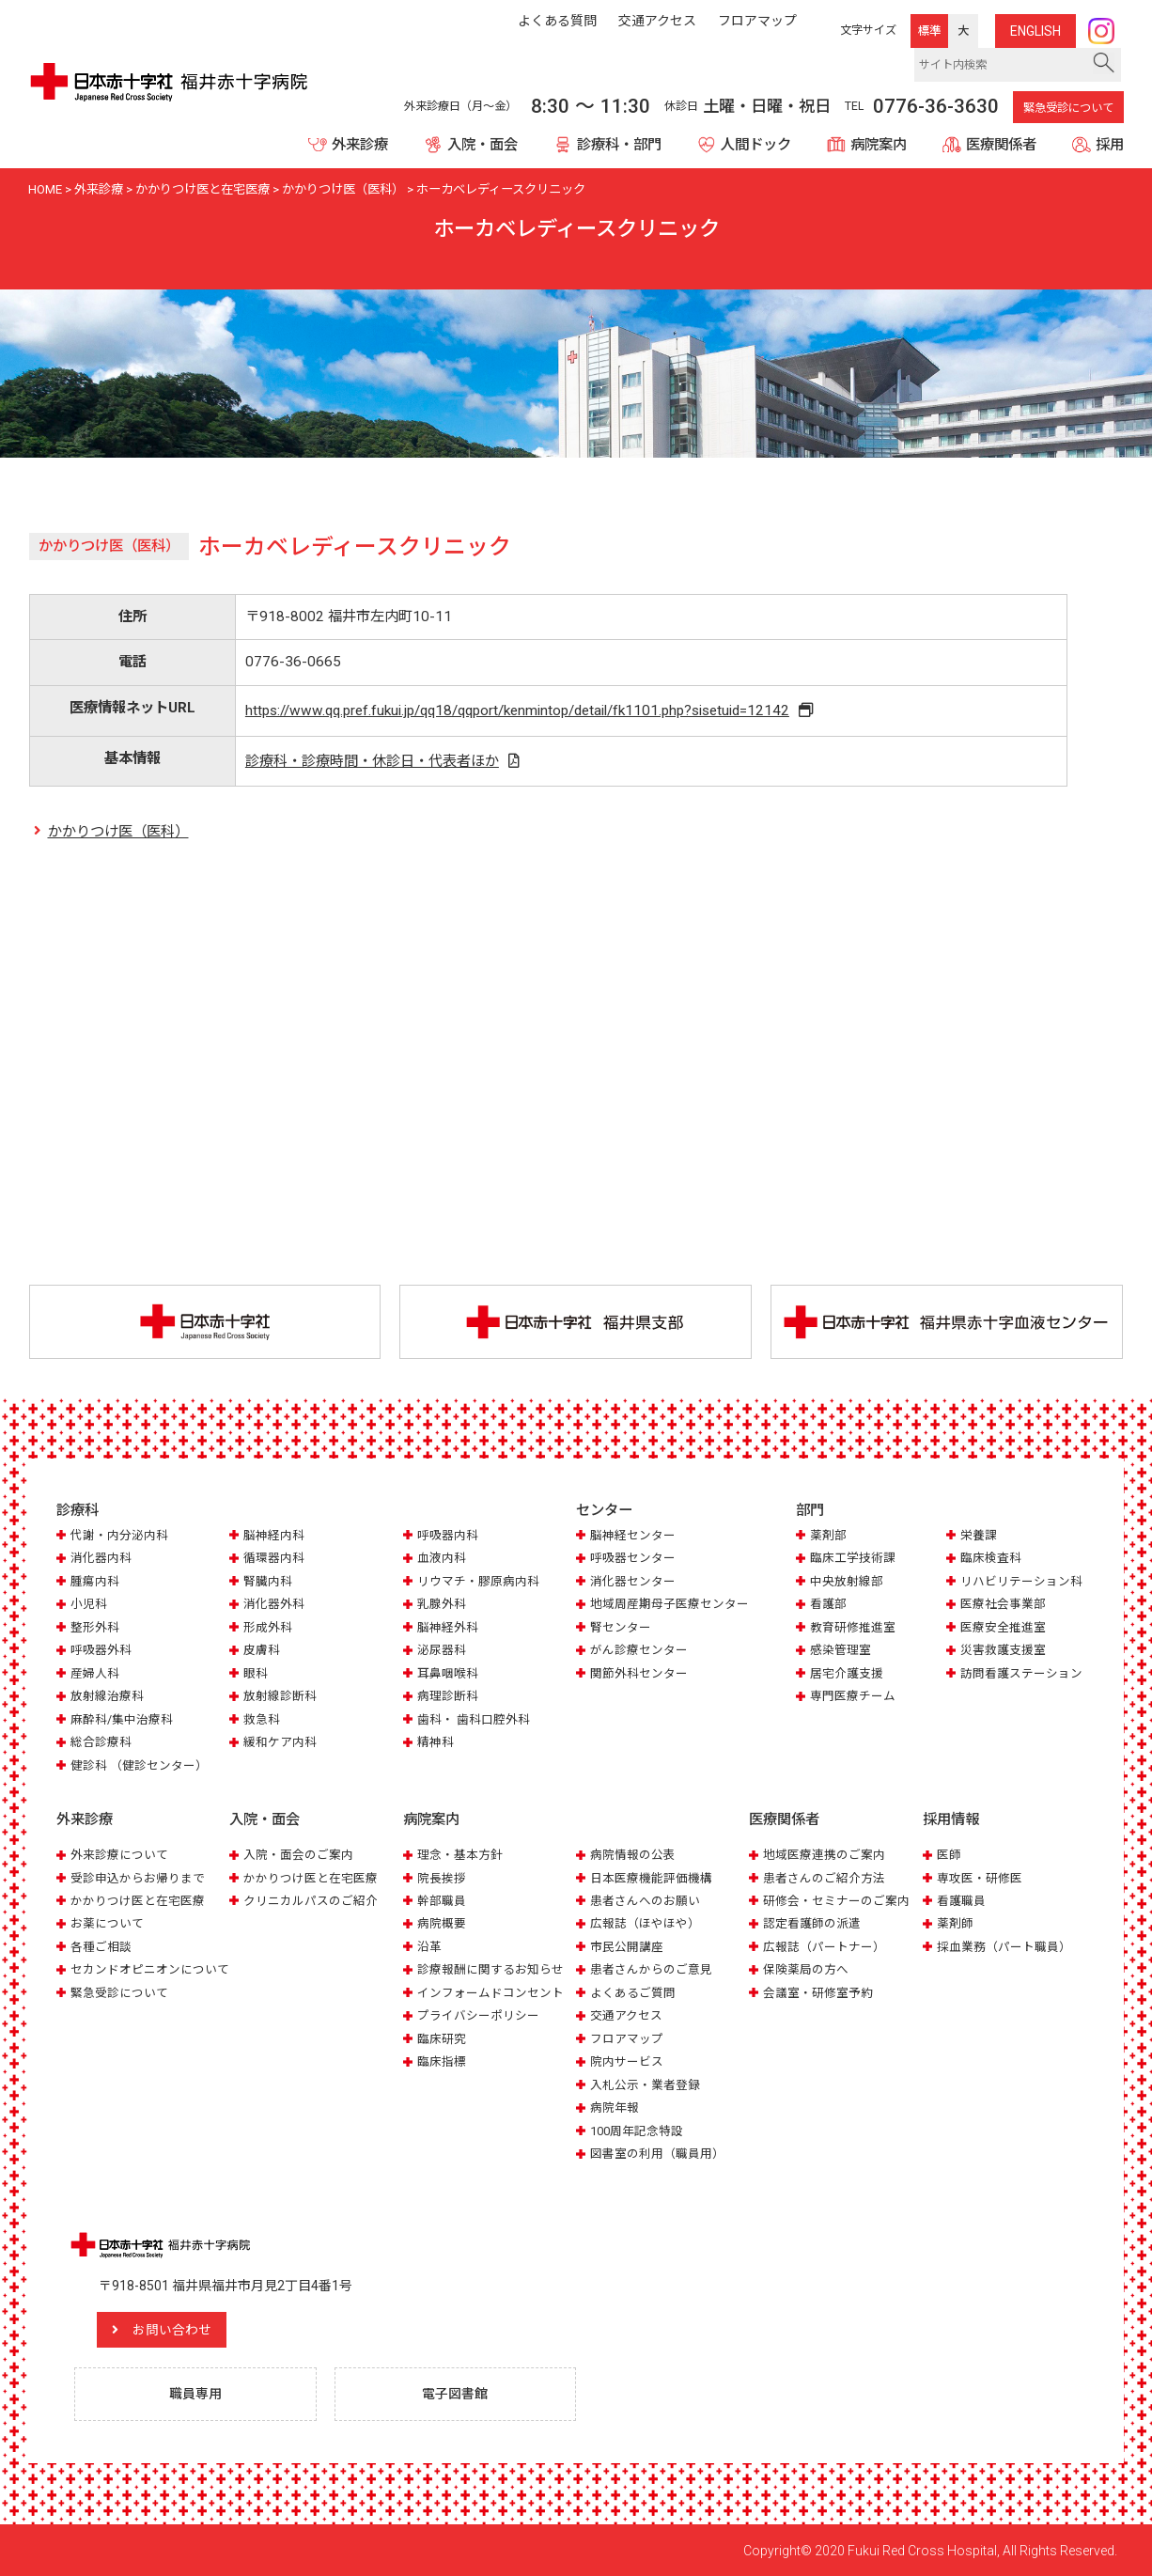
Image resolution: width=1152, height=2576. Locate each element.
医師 (949, 1854)
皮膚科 (261, 1651)
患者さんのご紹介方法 (824, 1877)
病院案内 (878, 144)
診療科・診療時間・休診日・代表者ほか (371, 761)
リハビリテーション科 (1021, 1581)
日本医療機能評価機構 (651, 1877)
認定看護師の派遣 (812, 1923)
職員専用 (195, 2392)
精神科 (435, 1742)
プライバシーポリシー (478, 2015)
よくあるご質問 (633, 1992)
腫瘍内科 (94, 1581)
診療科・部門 (619, 144)
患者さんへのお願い (645, 1900)
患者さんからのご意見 (651, 1969)
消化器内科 (101, 1559)
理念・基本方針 (460, 1854)
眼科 (255, 1673)
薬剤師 (955, 1923)
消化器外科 (273, 1605)
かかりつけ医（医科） (118, 832)
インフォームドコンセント (490, 1992)
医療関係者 (1001, 144)
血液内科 (441, 1559)
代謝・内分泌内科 (119, 1535)
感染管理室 (840, 1651)
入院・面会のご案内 (298, 1854)
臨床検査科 (990, 1559)
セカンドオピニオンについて (149, 1969)
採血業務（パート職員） (1004, 1946)
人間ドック (756, 144)
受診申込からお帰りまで (137, 1877)
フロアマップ (626, 2038)
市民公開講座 (626, 1946)
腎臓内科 (267, 1581)
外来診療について (119, 1854)
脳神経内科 (273, 1535)
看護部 (828, 1605)
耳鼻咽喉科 (447, 1673)
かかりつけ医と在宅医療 (137, 1900)
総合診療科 (101, 1742)
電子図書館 (456, 2392)
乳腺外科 (441, 1605)
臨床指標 (441, 2061)
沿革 (429, 1946)
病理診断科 (447, 1697)
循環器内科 (273, 1559)
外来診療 (360, 144)
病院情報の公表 (633, 1854)
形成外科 (267, 1627)
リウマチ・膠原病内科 (478, 1581)
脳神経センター (633, 1535)
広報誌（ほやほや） (645, 1923)
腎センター (620, 1627)
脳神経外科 (447, 1627)
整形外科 (94, 1627)
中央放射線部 (846, 1581)
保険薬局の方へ (805, 1969)
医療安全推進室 (1003, 1627)
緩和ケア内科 (280, 1742)
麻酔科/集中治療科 (121, 1719)
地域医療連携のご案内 (824, 1854)
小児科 (88, 1605)
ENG (1035, 31)
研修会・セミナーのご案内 (836, 1900)
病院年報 (614, 2107)
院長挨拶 (441, 1877)
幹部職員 (441, 1900)
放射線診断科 (280, 1697)
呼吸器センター (633, 1559)
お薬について (107, 1923)
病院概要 (441, 1923)
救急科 (261, 1719)
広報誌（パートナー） (824, 1946)
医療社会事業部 (1003, 1605)
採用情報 (951, 1819)
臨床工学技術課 (852, 1559)
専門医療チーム (852, 1697)
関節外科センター (639, 1673)
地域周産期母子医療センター (669, 1605)
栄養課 (978, 1535)
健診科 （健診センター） (139, 1765)
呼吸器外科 (101, 1651)
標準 (929, 31)
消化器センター (633, 1581)
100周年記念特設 (636, 2130)
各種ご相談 (101, 1946)
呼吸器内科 (447, 1535)
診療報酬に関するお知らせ (490, 1969)
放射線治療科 (107, 1697)
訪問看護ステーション (1021, 1673)
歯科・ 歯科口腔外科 (473, 1719)
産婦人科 (94, 1673)
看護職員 (961, 1900)
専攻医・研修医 (979, 1877)
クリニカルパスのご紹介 (310, 1900)
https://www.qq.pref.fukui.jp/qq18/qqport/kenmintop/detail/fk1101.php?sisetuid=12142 (518, 710)
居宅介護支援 (846, 1673)
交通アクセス (626, 2015)
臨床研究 (441, 2038)
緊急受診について (1068, 108)
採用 (1110, 144)
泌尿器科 (441, 1651)
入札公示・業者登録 (645, 2084)
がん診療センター (639, 1651)
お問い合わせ (173, 2328)
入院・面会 (482, 144)
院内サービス (626, 2061)
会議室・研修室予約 (818, 1992)
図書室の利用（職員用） (657, 2153)
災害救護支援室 (1003, 1651)
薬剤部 (828, 1535)
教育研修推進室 (852, 1627)
